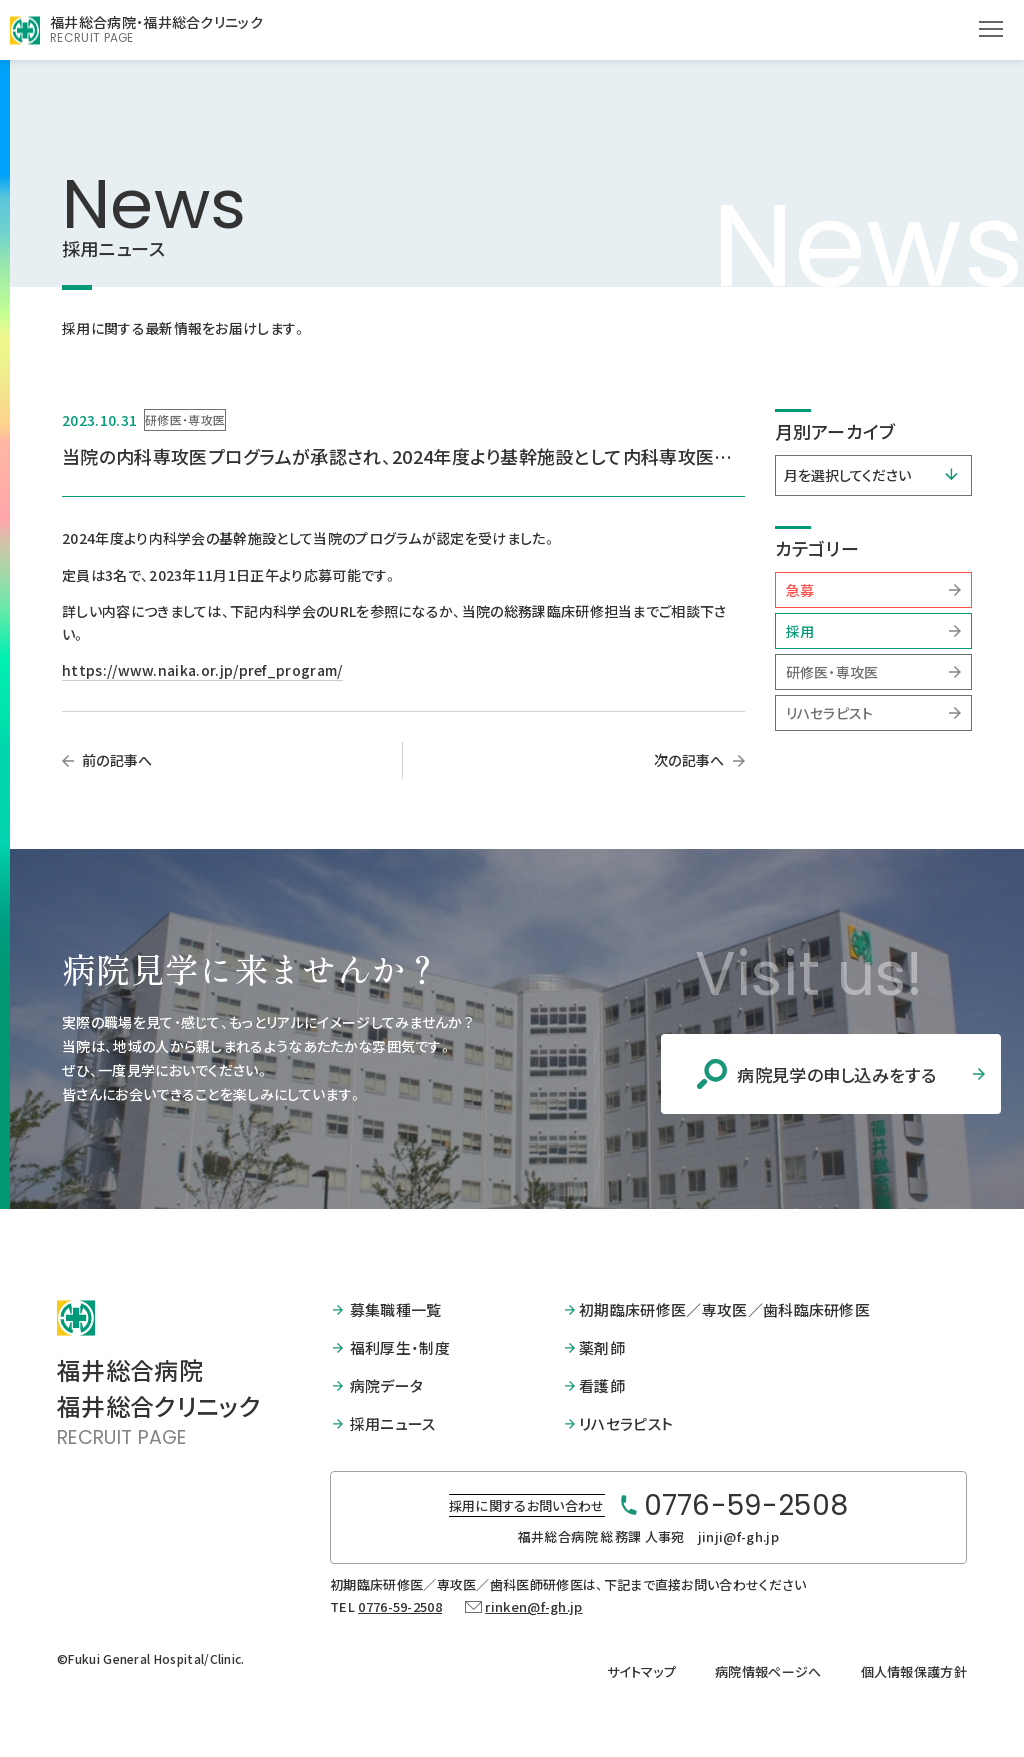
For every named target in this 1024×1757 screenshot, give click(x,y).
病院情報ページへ (768, 1670)
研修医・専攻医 (832, 672)
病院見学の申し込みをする (807, 1074)
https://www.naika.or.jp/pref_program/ (202, 670)
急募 (800, 590)
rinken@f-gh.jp (533, 1604)
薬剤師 (602, 1347)
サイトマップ (641, 1670)
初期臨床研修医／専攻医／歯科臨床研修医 (724, 1309)
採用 (800, 631)
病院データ (387, 1384)
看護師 (602, 1384)
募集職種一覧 (396, 1309)
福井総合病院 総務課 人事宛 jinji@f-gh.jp (648, 1534)
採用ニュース (393, 1422)
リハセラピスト (830, 713)
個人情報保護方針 (914, 1670)
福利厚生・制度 (400, 1347)
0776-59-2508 (400, 1604)
